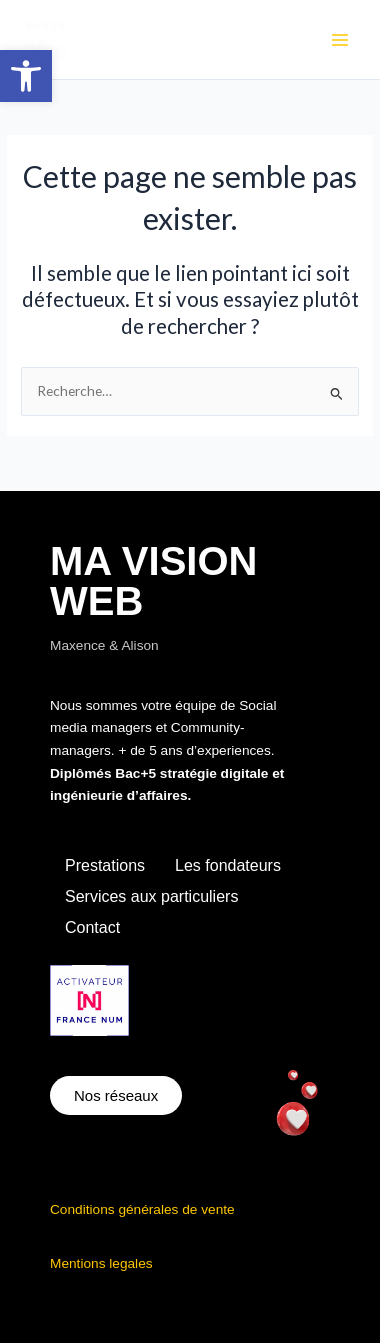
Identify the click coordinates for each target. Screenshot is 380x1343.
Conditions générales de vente (142, 1209)
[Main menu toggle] (340, 39)
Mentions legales (101, 1263)
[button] (26, 76)
